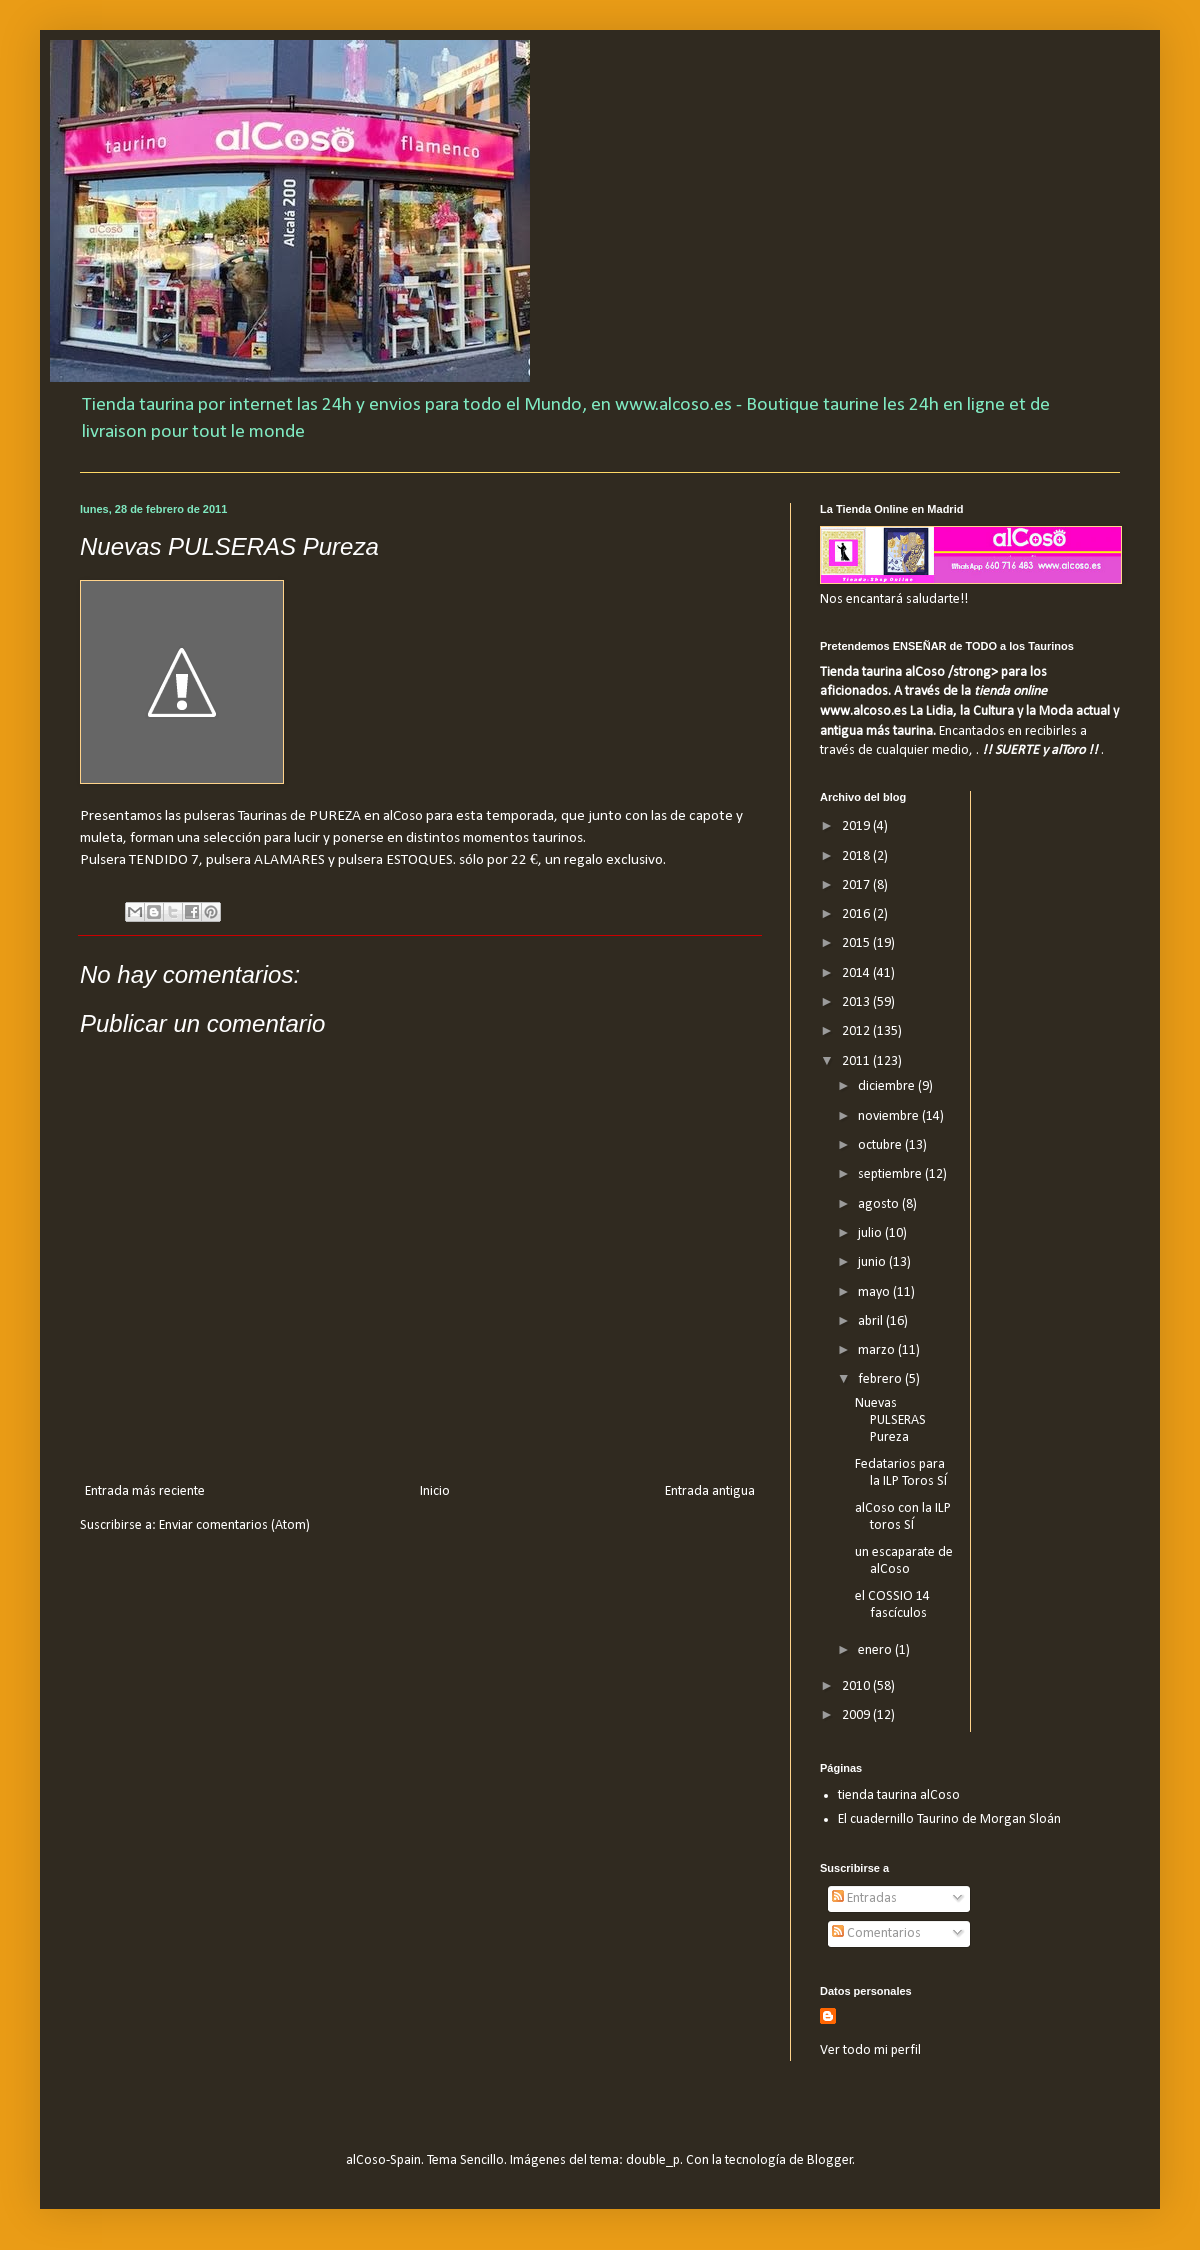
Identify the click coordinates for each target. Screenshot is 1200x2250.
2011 (857, 1061)
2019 (857, 826)
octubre (881, 1145)
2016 (857, 914)
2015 (857, 943)
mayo (875, 1292)
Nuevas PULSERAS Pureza (890, 1420)
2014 (857, 973)
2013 (857, 1002)
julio (871, 1233)
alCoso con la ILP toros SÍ (903, 1517)
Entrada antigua (710, 1491)
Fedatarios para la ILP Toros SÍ (901, 1473)
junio (873, 1262)
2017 (857, 885)
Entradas (864, 1898)
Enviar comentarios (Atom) (234, 1525)
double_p (653, 2160)
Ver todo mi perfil (870, 2050)
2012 (857, 1031)
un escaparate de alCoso (904, 1561)
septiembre (891, 1174)
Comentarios (876, 1933)
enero (876, 1650)
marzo (878, 1350)
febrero (881, 1379)
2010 (857, 1686)
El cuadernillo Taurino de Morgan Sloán (949, 1819)
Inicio (435, 1491)
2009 (857, 1715)
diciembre (888, 1086)
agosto (880, 1204)
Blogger (830, 2160)
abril (872, 1321)
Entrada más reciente (145, 1491)
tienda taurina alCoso (899, 1795)
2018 (857, 856)
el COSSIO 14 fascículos (892, 1605)
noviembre (890, 1116)
